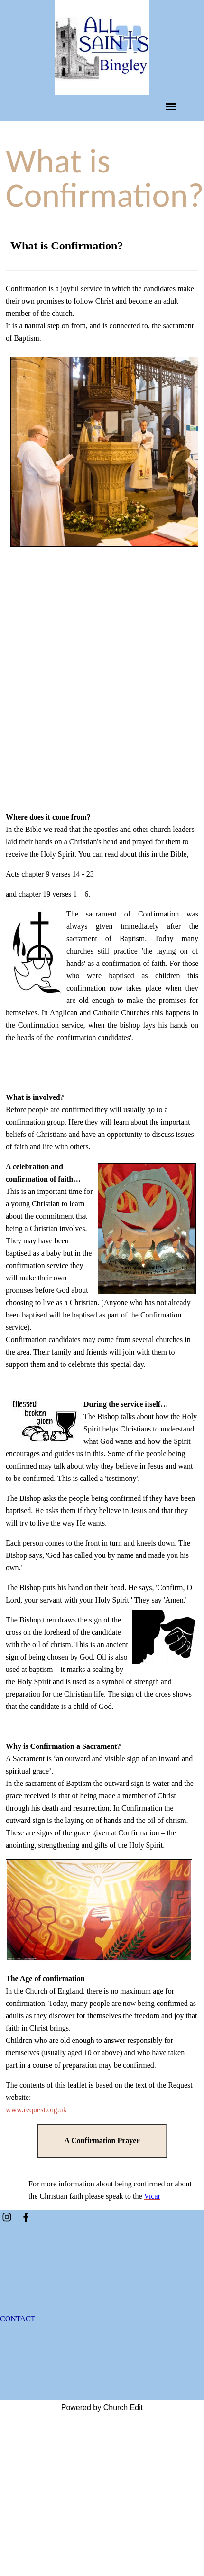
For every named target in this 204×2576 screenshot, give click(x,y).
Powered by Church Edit (102, 2408)
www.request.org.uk (36, 2110)
